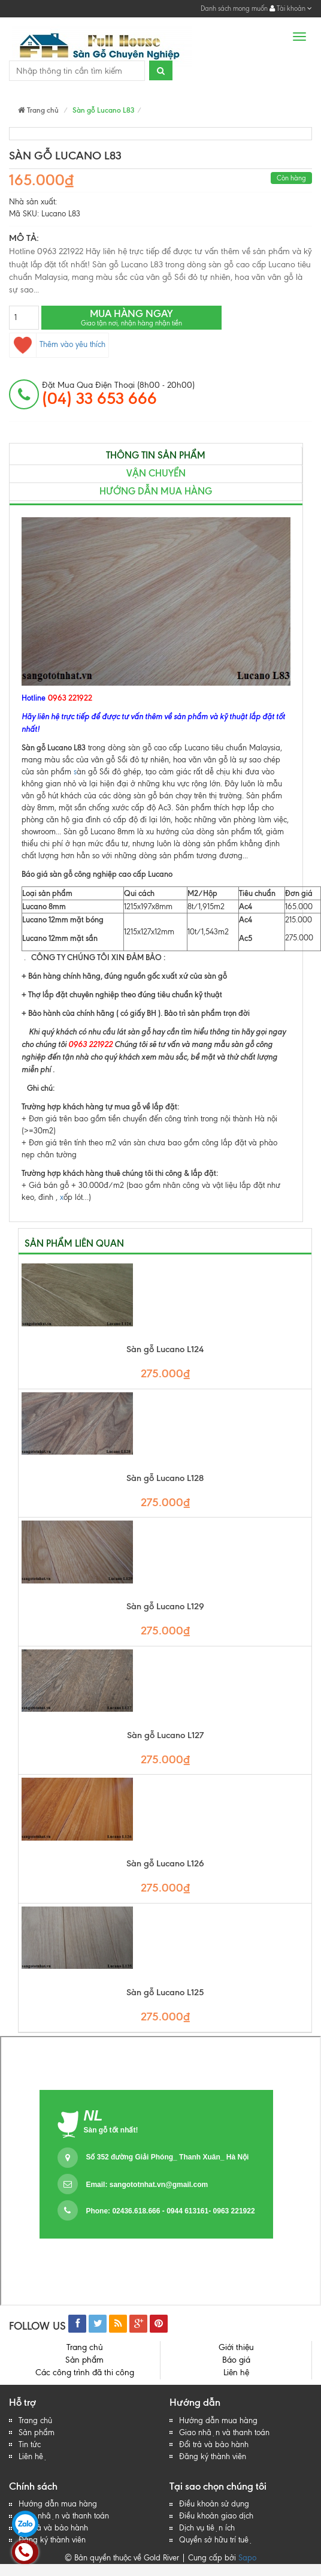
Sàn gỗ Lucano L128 (165, 1478)
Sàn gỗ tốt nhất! (111, 2130)
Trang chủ (35, 2420)
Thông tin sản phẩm (155, 455)
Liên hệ (33, 2456)
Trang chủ (38, 109)
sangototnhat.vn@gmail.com (159, 2184)
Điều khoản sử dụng (214, 2503)
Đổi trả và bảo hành (214, 2444)
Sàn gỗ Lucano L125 (165, 1992)
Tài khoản (290, 8)
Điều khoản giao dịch (216, 2515)
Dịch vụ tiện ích (207, 2527)
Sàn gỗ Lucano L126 (165, 1864)
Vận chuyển (156, 473)
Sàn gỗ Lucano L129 (165, 1606)
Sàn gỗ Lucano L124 (165, 1349)
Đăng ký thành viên (212, 2456)
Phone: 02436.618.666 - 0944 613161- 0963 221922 (170, 2211)
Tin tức (30, 2444)
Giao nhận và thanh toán (224, 2432)
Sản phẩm (84, 2360)
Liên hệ (236, 2372)
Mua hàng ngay (131, 317)
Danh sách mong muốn (234, 8)
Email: (147, 2184)
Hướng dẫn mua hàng (155, 491)
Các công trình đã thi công (84, 2372)
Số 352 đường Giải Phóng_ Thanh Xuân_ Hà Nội (167, 2157)
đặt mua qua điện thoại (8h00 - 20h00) (118, 394)
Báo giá (236, 2360)
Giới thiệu (236, 2347)
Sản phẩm (36, 2432)
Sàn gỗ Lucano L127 (165, 1735)
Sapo (247, 2557)
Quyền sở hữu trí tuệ (216, 2539)
